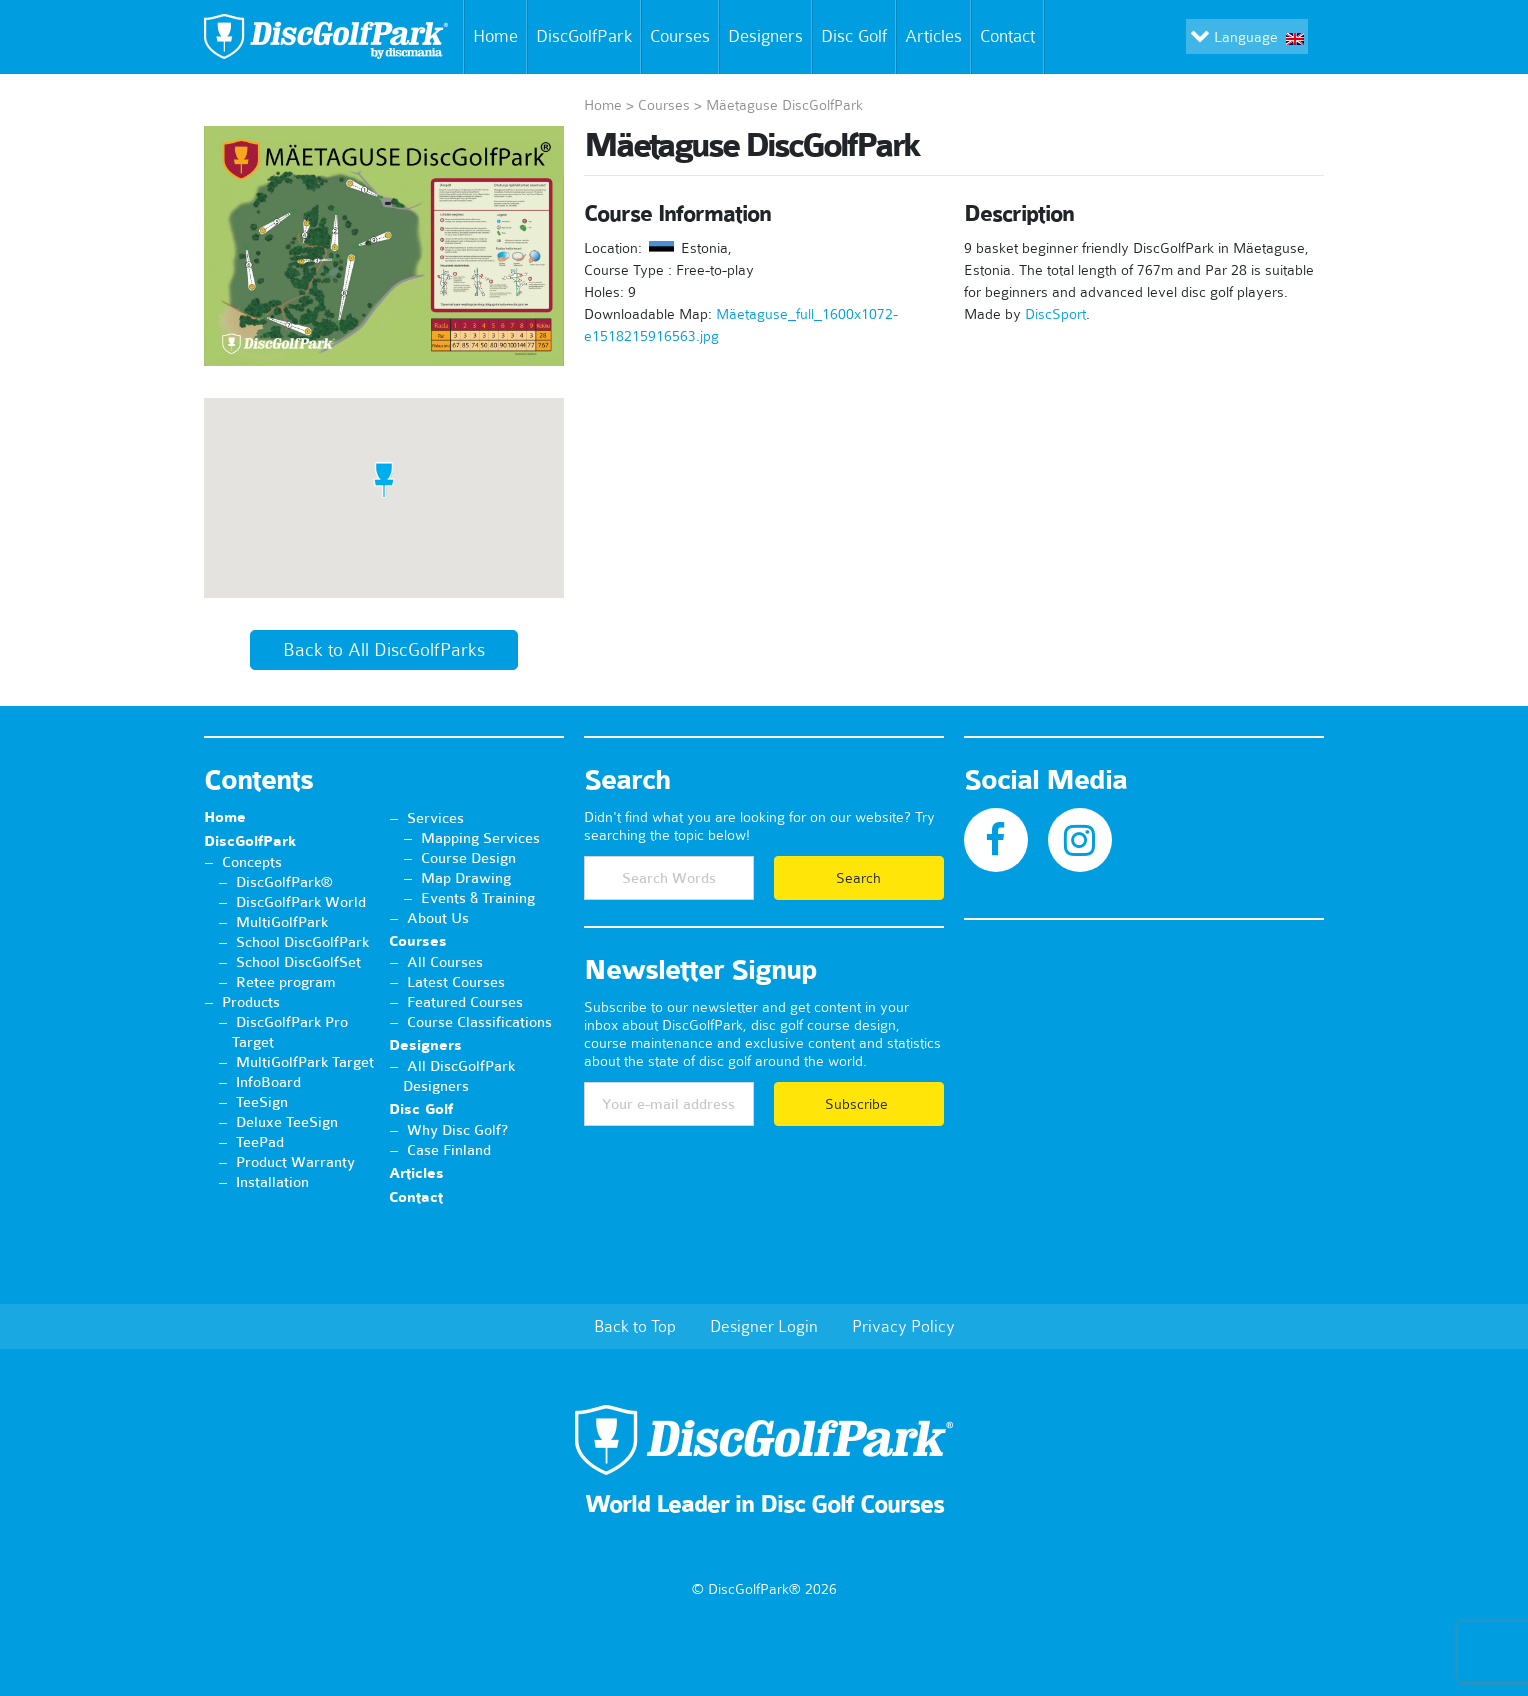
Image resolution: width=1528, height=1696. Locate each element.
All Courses (445, 962)
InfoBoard (268, 1082)
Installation (272, 1182)
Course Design (468, 858)
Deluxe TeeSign (287, 1122)
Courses (680, 36)
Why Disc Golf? (457, 1130)
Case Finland (449, 1150)
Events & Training (478, 898)
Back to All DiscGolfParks (384, 650)
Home (491, 37)
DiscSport (1055, 314)
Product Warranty (295, 1162)
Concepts (252, 862)
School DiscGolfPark (302, 942)
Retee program (286, 982)
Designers (765, 36)
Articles (933, 36)
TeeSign (262, 1102)
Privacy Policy (903, 1326)
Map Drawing (466, 878)
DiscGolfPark (584, 36)
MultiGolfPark (282, 922)
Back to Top (635, 1326)
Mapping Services (480, 838)
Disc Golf (854, 36)
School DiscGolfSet (298, 962)
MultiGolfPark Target (305, 1062)
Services (435, 818)
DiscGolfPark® (284, 882)
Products (251, 1002)
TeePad (260, 1142)
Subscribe (858, 1104)
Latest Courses (456, 982)
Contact (1011, 37)
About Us (438, 918)
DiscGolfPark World (301, 902)
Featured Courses (465, 1002)
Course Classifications (479, 1022)
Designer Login (764, 1326)
